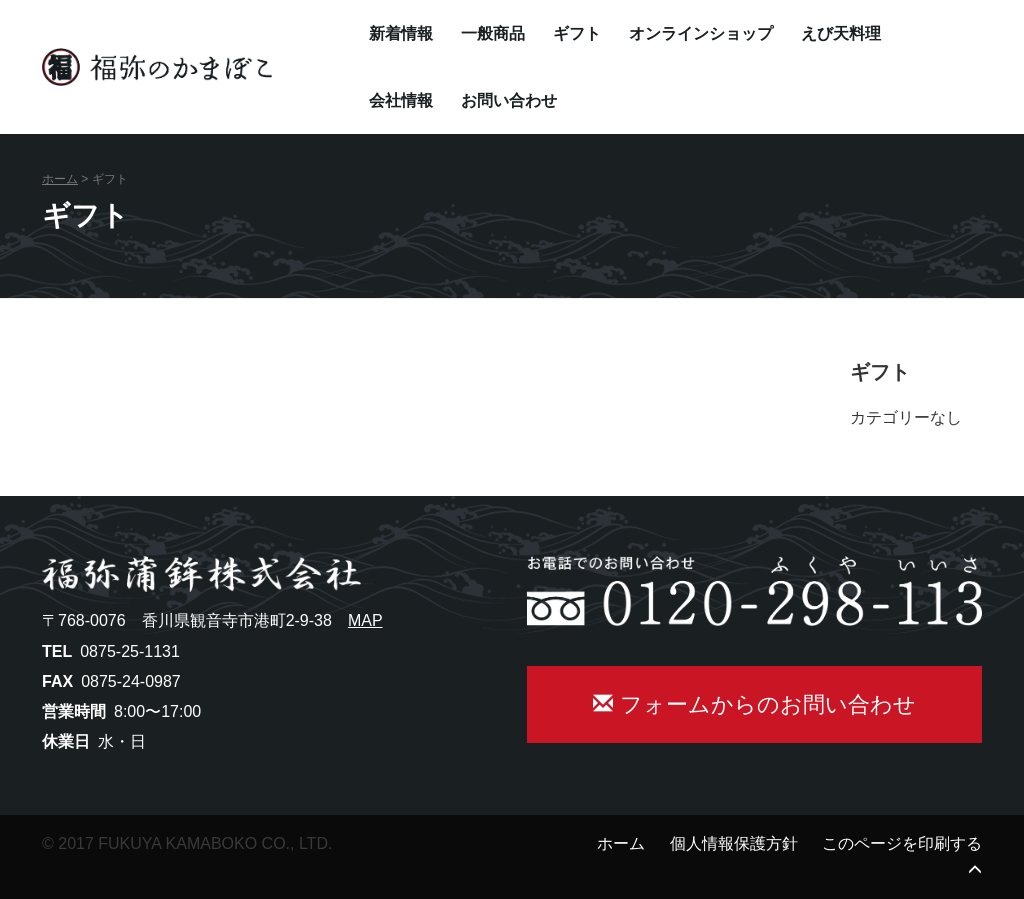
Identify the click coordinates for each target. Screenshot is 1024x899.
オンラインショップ (701, 33)
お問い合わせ (509, 100)
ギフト (577, 33)
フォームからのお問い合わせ (754, 704)
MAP (365, 620)
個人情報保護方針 (734, 843)
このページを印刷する (902, 843)
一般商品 (493, 33)
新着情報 (401, 33)
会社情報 (401, 100)
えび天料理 (841, 33)
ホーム (60, 179)
